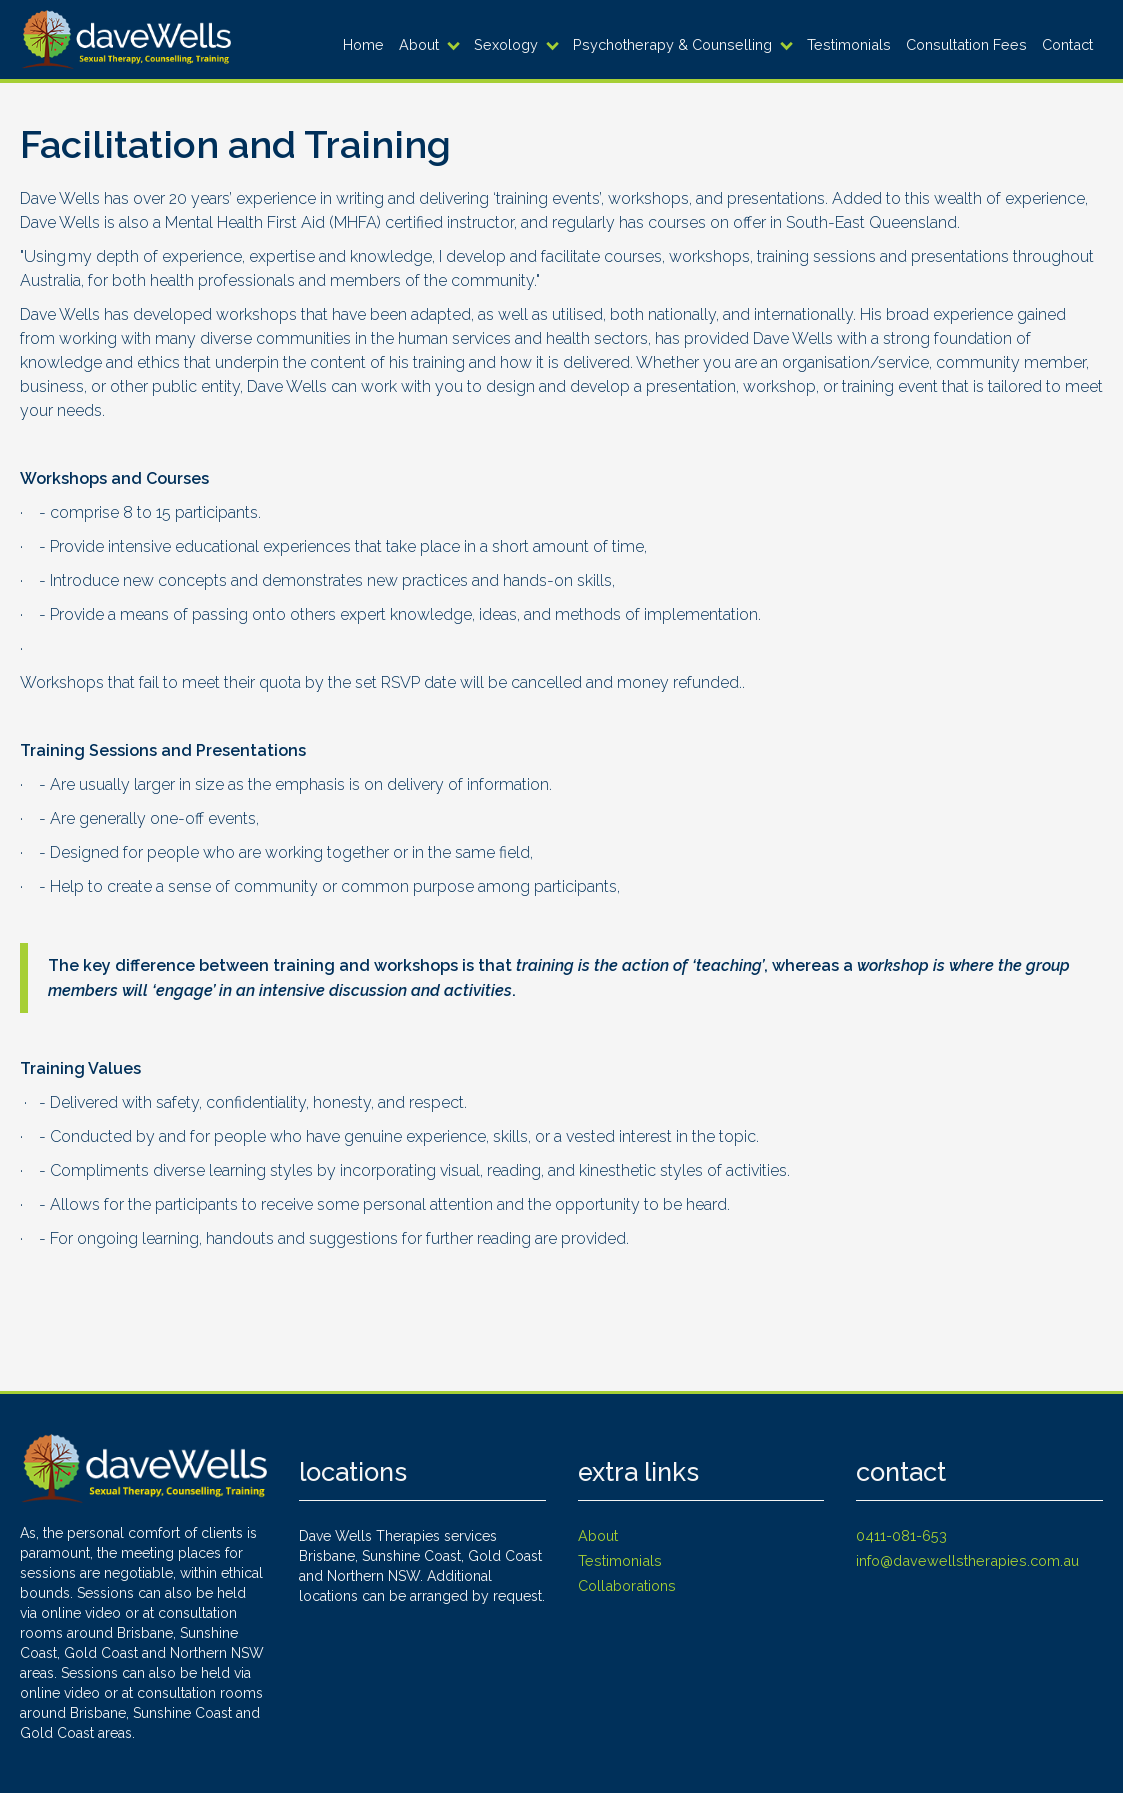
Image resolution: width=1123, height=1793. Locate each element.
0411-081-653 (901, 1535)
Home (363, 44)
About (419, 44)
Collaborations (627, 1585)
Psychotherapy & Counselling (672, 44)
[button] (431, 45)
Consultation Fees (966, 44)
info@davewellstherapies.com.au (967, 1560)
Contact (1067, 44)
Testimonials (849, 44)
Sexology (506, 44)
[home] (125, 39)
